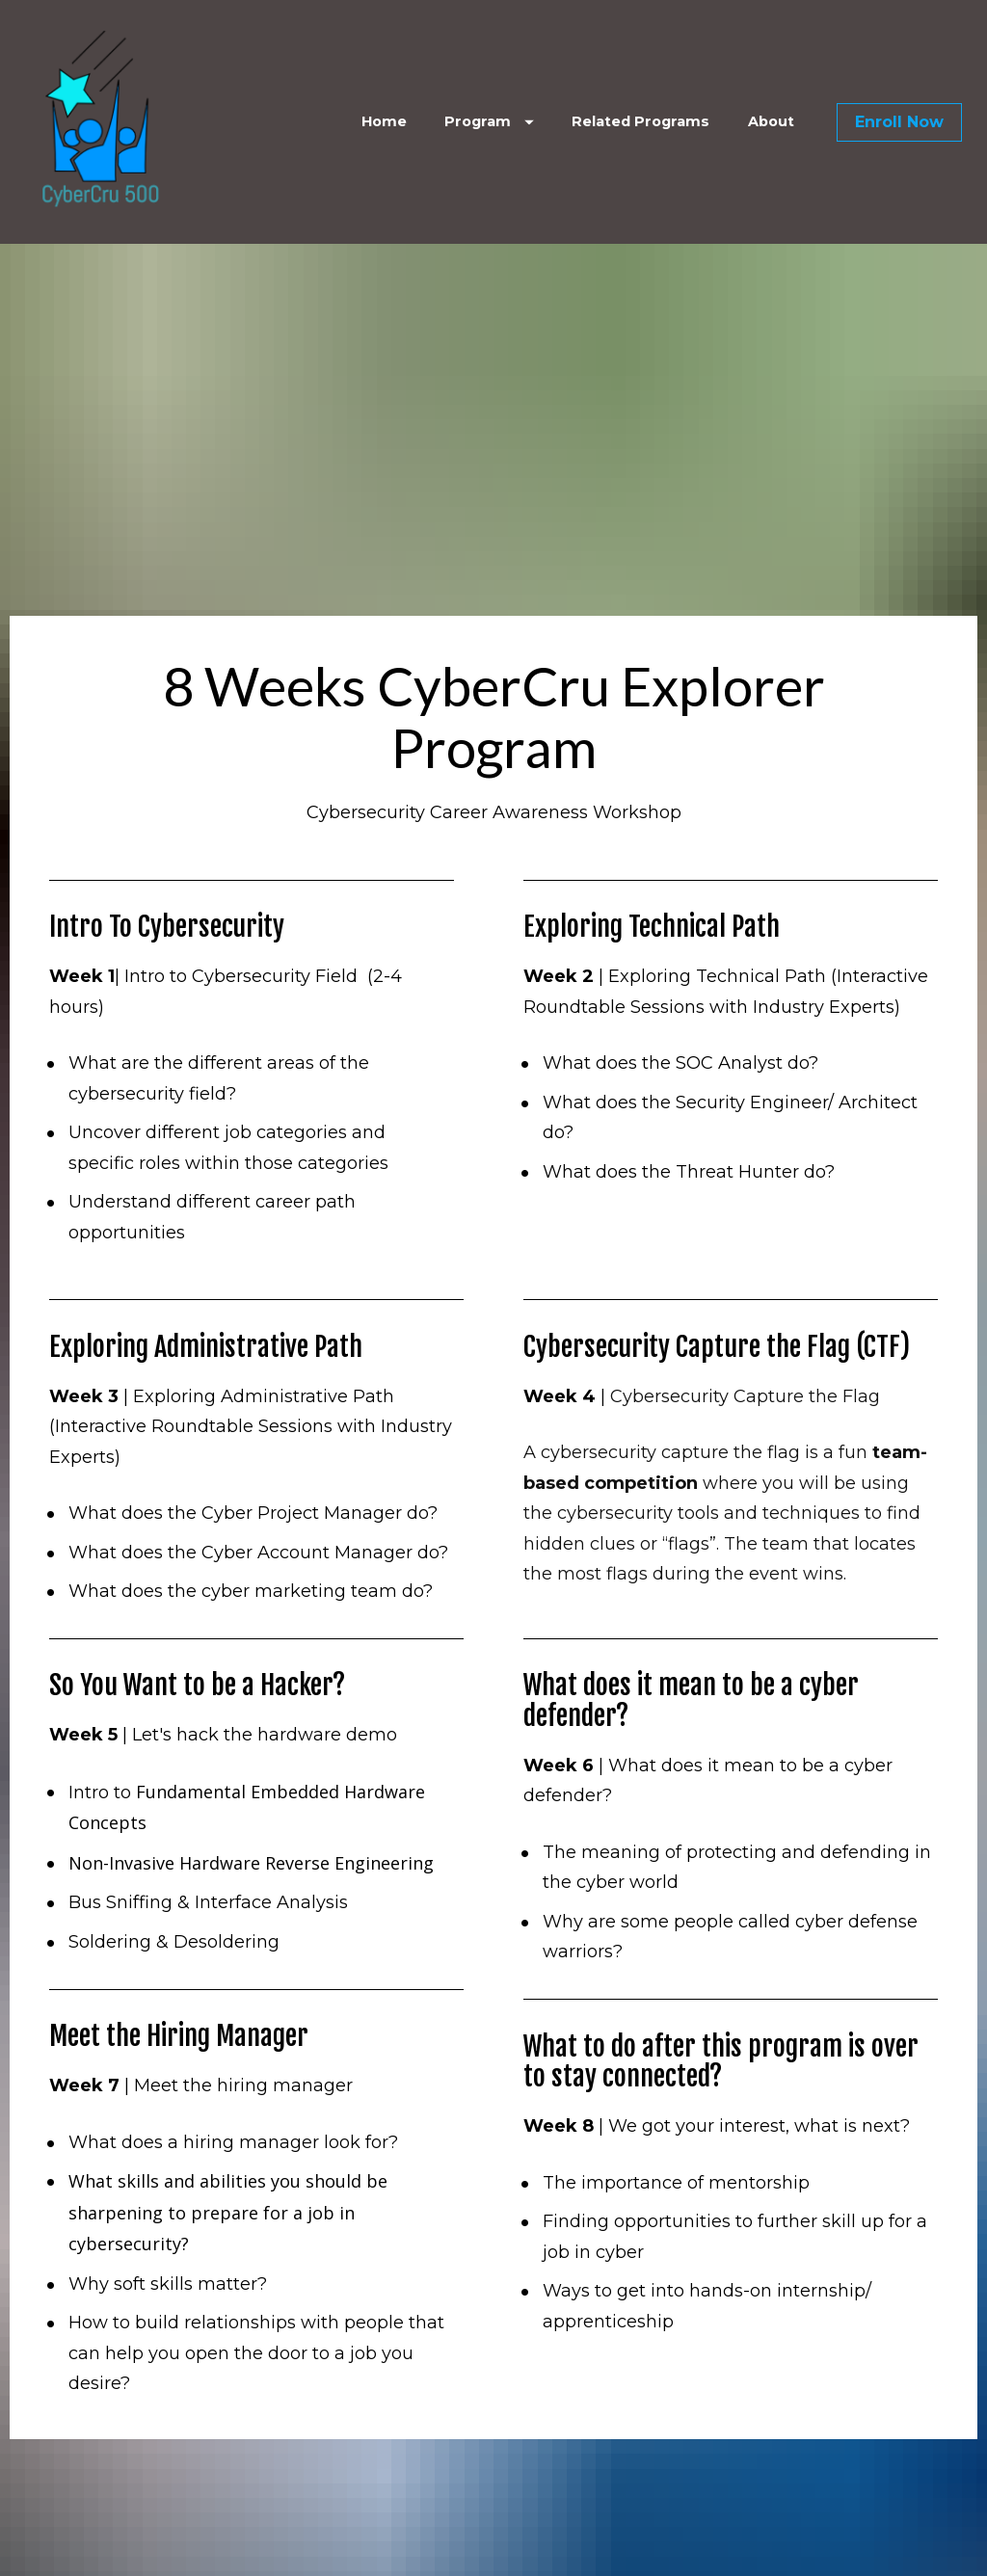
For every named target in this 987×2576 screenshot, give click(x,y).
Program (489, 121)
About (771, 121)
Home (384, 121)
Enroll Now (899, 122)
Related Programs (640, 121)
